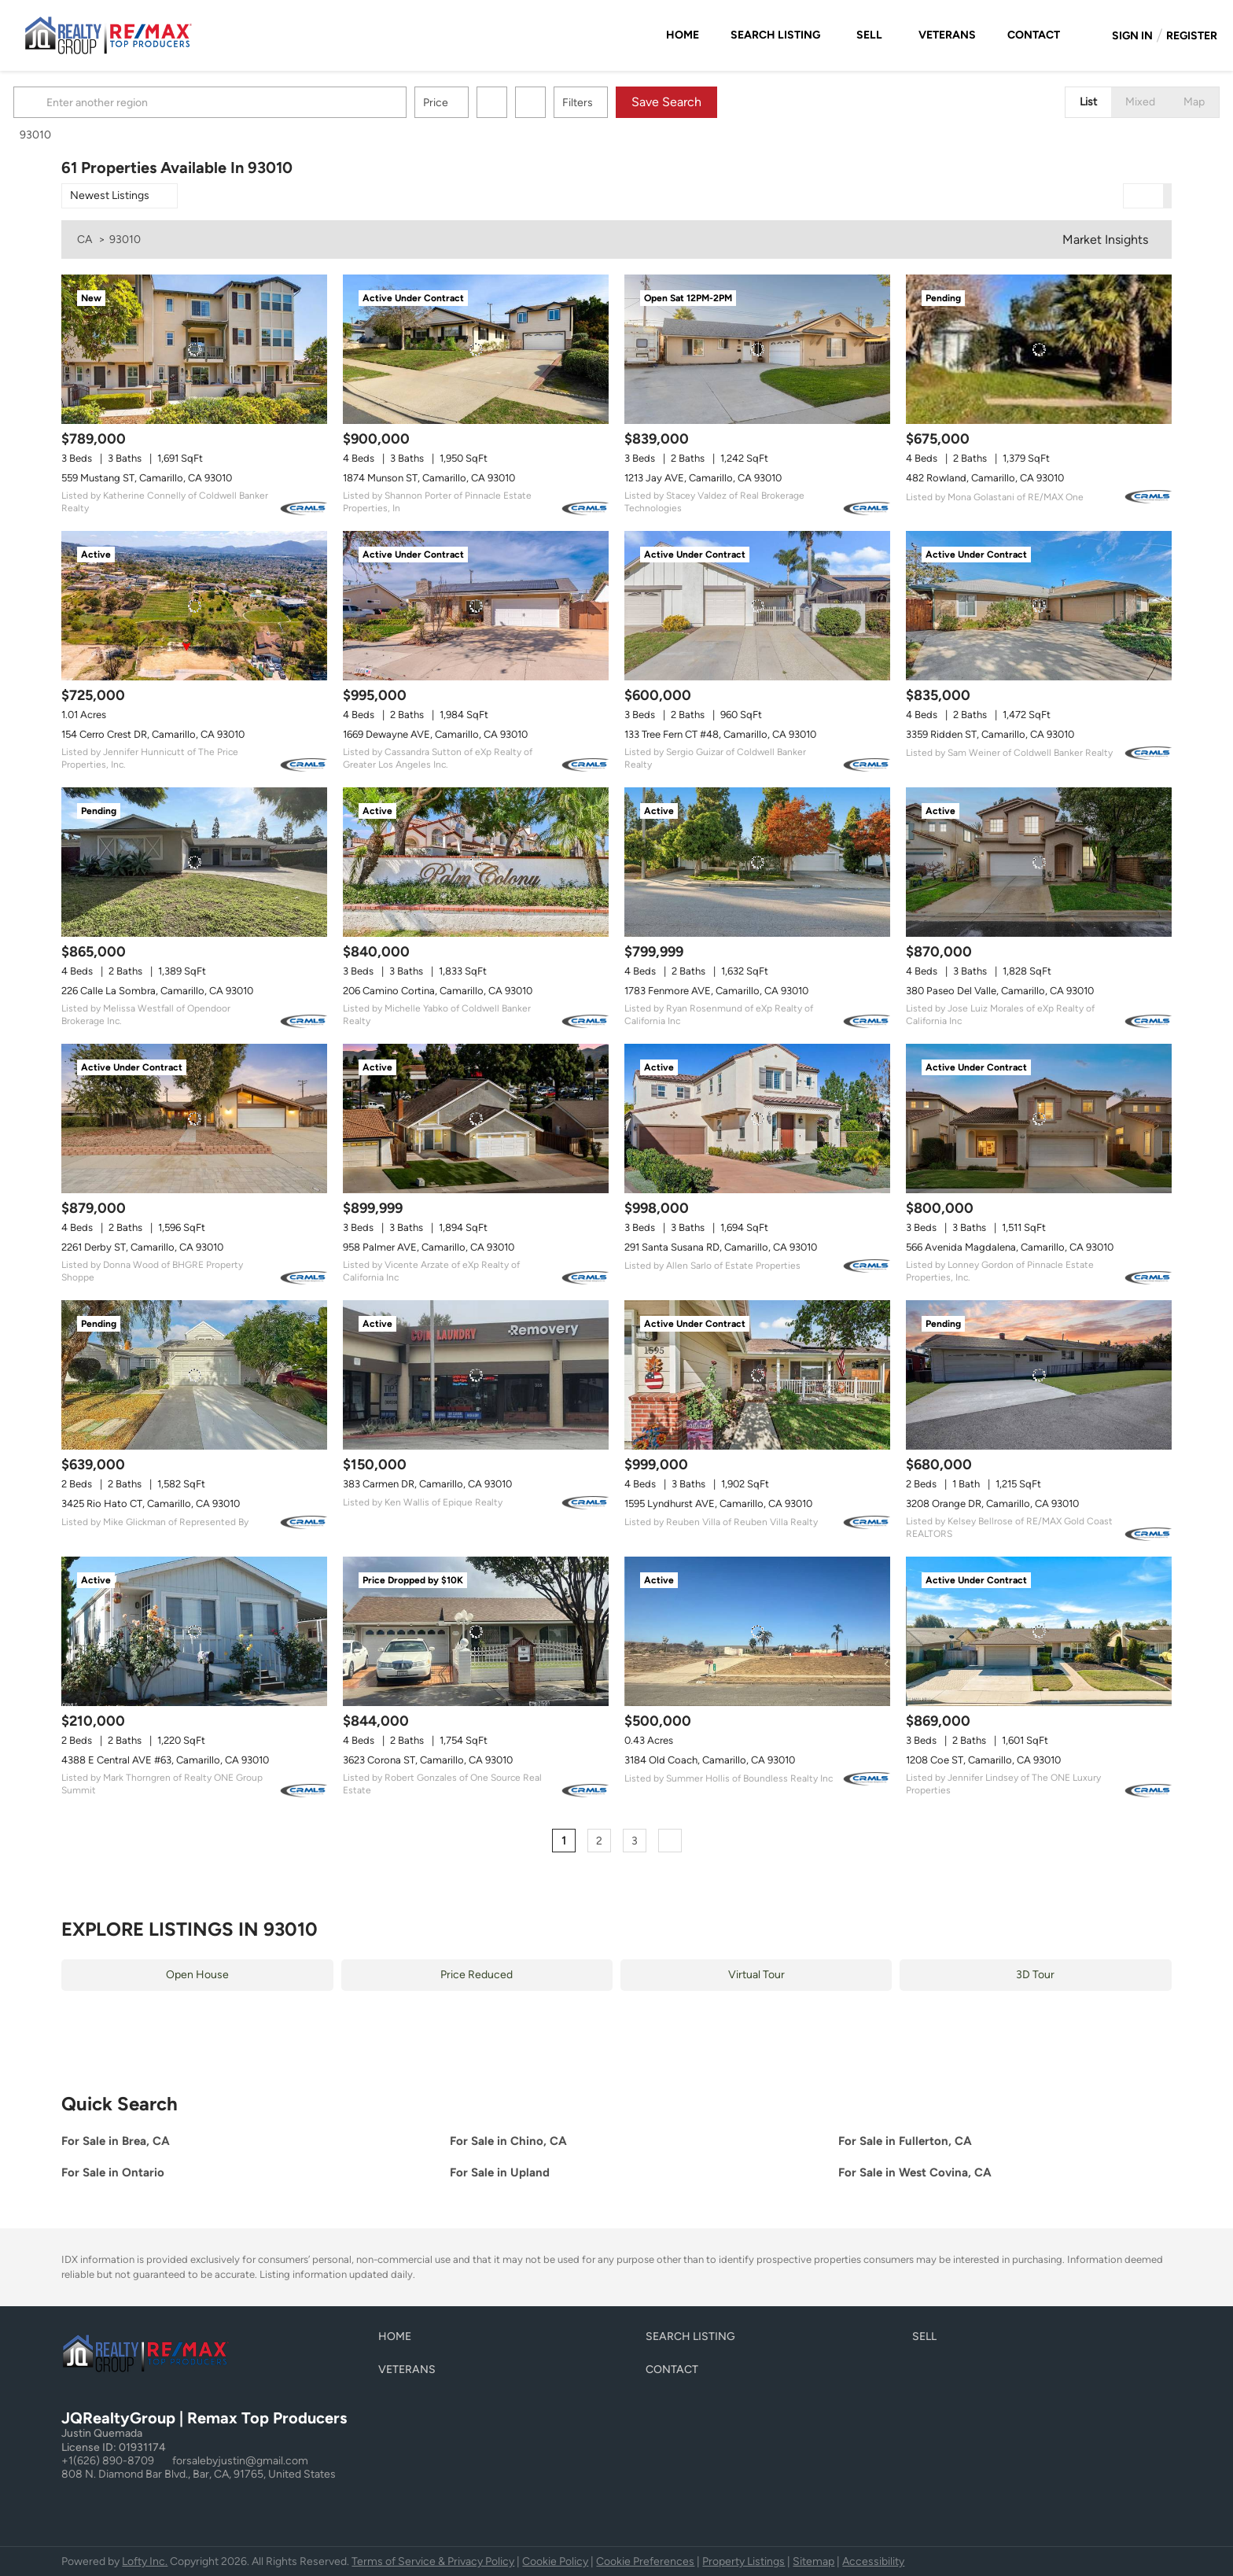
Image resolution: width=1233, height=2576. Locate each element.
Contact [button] (1033, 35)
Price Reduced (476, 1974)
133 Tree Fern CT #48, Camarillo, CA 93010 (720, 734)
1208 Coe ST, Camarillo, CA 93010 (983, 1760)
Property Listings (743, 2561)
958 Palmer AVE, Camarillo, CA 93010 (428, 1247)
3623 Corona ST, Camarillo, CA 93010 (428, 1760)
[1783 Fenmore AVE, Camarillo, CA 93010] (757, 862)
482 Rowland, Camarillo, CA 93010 (985, 478)
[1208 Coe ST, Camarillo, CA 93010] (1039, 1631)
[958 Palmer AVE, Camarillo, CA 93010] (476, 1118)
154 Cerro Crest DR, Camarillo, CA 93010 (153, 734)
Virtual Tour (756, 1974)
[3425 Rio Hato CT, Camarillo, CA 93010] (194, 1375)
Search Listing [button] (775, 35)
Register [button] (1191, 35)
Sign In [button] (1132, 35)
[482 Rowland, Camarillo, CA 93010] (1039, 349)
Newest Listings (109, 195)
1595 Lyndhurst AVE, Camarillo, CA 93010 (718, 1503)
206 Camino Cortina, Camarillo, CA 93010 (437, 991)
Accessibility (873, 2561)
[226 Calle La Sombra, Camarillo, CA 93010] (194, 862)
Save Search (714, 101)
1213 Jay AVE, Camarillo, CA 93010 (703, 478)
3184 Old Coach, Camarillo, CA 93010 (709, 1760)
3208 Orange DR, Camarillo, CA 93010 (992, 1503)
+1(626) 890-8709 (107, 2460)
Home (682, 35)
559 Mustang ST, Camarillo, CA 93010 (146, 478)
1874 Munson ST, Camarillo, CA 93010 (429, 478)
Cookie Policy (555, 2561)
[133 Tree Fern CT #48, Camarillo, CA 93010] (757, 605)
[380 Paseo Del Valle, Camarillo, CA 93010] (1039, 862)
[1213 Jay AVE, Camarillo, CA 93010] (757, 349)
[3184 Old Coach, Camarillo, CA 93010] (757, 1631)
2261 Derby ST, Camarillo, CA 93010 (142, 1247)
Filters (625, 102)
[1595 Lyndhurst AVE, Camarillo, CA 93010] (757, 1375)
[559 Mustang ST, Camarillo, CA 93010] (194, 349)
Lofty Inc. (144, 2561)
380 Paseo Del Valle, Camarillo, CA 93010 (1000, 991)
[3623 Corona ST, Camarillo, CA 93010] (476, 1631)
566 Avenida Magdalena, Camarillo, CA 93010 (1009, 1247)
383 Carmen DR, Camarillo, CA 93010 (427, 1484)
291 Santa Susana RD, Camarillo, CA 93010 (720, 1247)
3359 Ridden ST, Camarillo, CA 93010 (990, 734)
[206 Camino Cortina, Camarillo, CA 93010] (476, 862)
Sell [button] (869, 35)
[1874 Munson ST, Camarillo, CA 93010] (476, 349)
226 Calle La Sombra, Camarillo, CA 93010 (157, 991)
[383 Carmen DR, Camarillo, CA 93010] (476, 1375)
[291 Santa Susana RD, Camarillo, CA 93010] (757, 1118)
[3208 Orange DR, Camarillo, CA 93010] (1039, 1375)
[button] (80, 102)
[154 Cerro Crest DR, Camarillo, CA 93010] (194, 605)
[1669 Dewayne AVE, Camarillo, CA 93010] (476, 605)
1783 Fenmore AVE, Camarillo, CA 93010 (716, 991)
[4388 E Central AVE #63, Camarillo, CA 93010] (194, 1631)
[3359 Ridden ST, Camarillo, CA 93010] (1039, 605)
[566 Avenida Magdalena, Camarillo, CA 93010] (1039, 1118)
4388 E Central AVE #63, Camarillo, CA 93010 (165, 1760)
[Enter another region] (264, 102)
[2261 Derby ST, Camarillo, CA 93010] (194, 1118)
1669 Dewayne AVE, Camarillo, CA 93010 (435, 734)
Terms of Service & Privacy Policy (432, 2561)
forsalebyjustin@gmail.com (240, 2460)
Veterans (947, 35)
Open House (197, 1974)
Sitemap (813, 2561)
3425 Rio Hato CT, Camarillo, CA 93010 (150, 1503)
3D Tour (1035, 1974)
